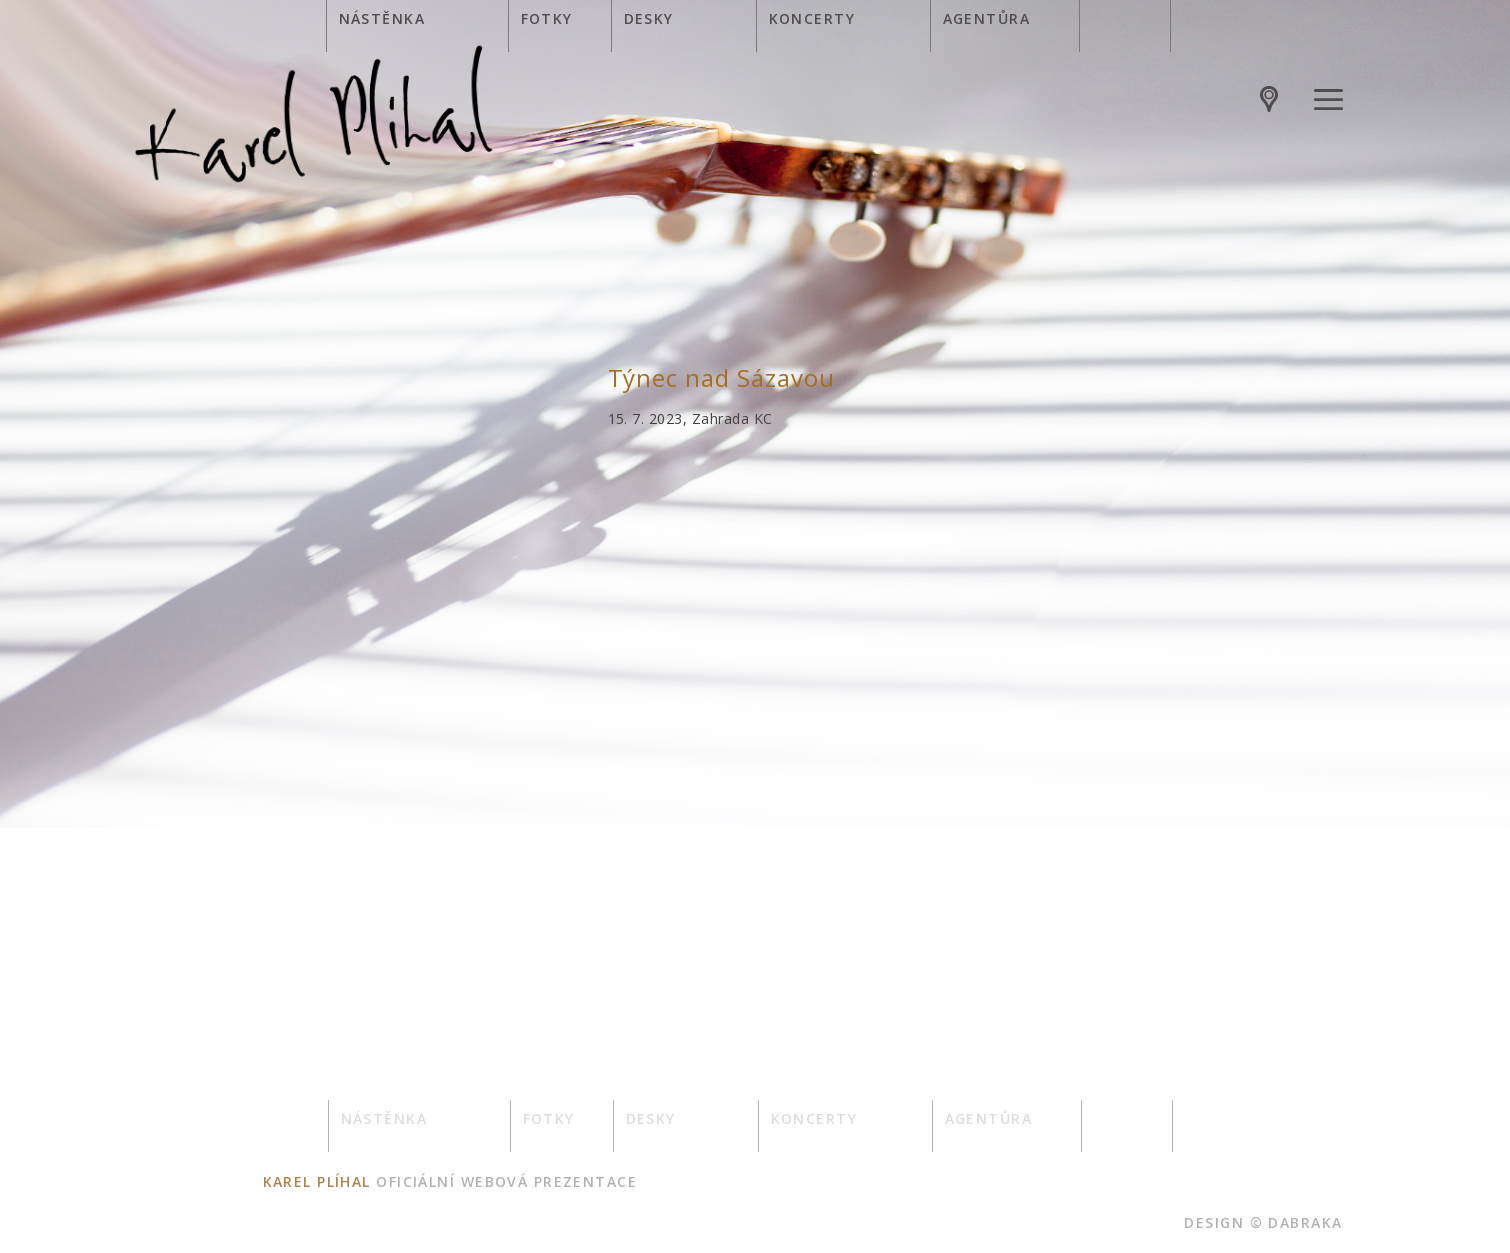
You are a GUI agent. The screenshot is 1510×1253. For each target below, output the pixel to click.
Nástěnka (382, 18)
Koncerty (812, 18)
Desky (649, 18)
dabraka (1305, 1222)
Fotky (547, 18)
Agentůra (987, 18)
